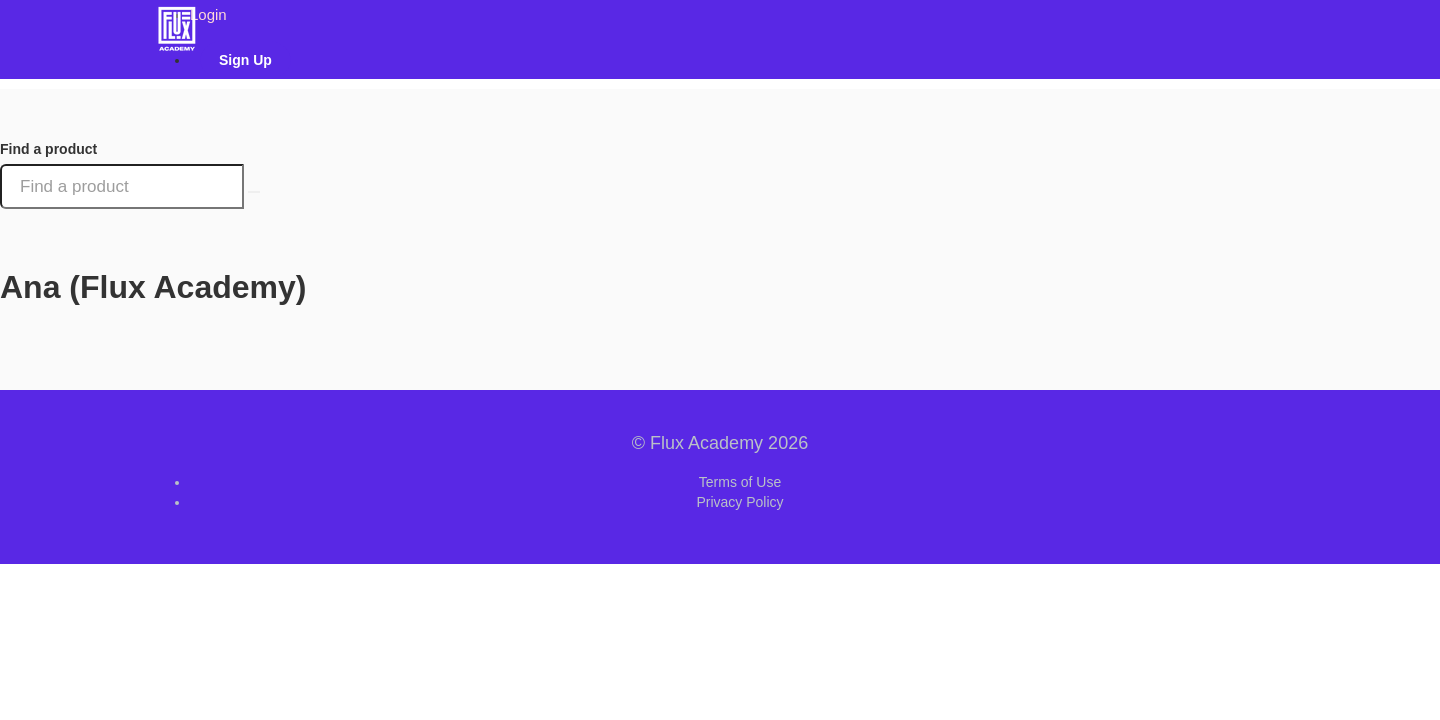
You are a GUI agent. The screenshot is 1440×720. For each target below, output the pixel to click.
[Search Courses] (254, 192)
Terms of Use (740, 482)
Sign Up (245, 60)
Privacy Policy (739, 502)
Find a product (48, 149)
